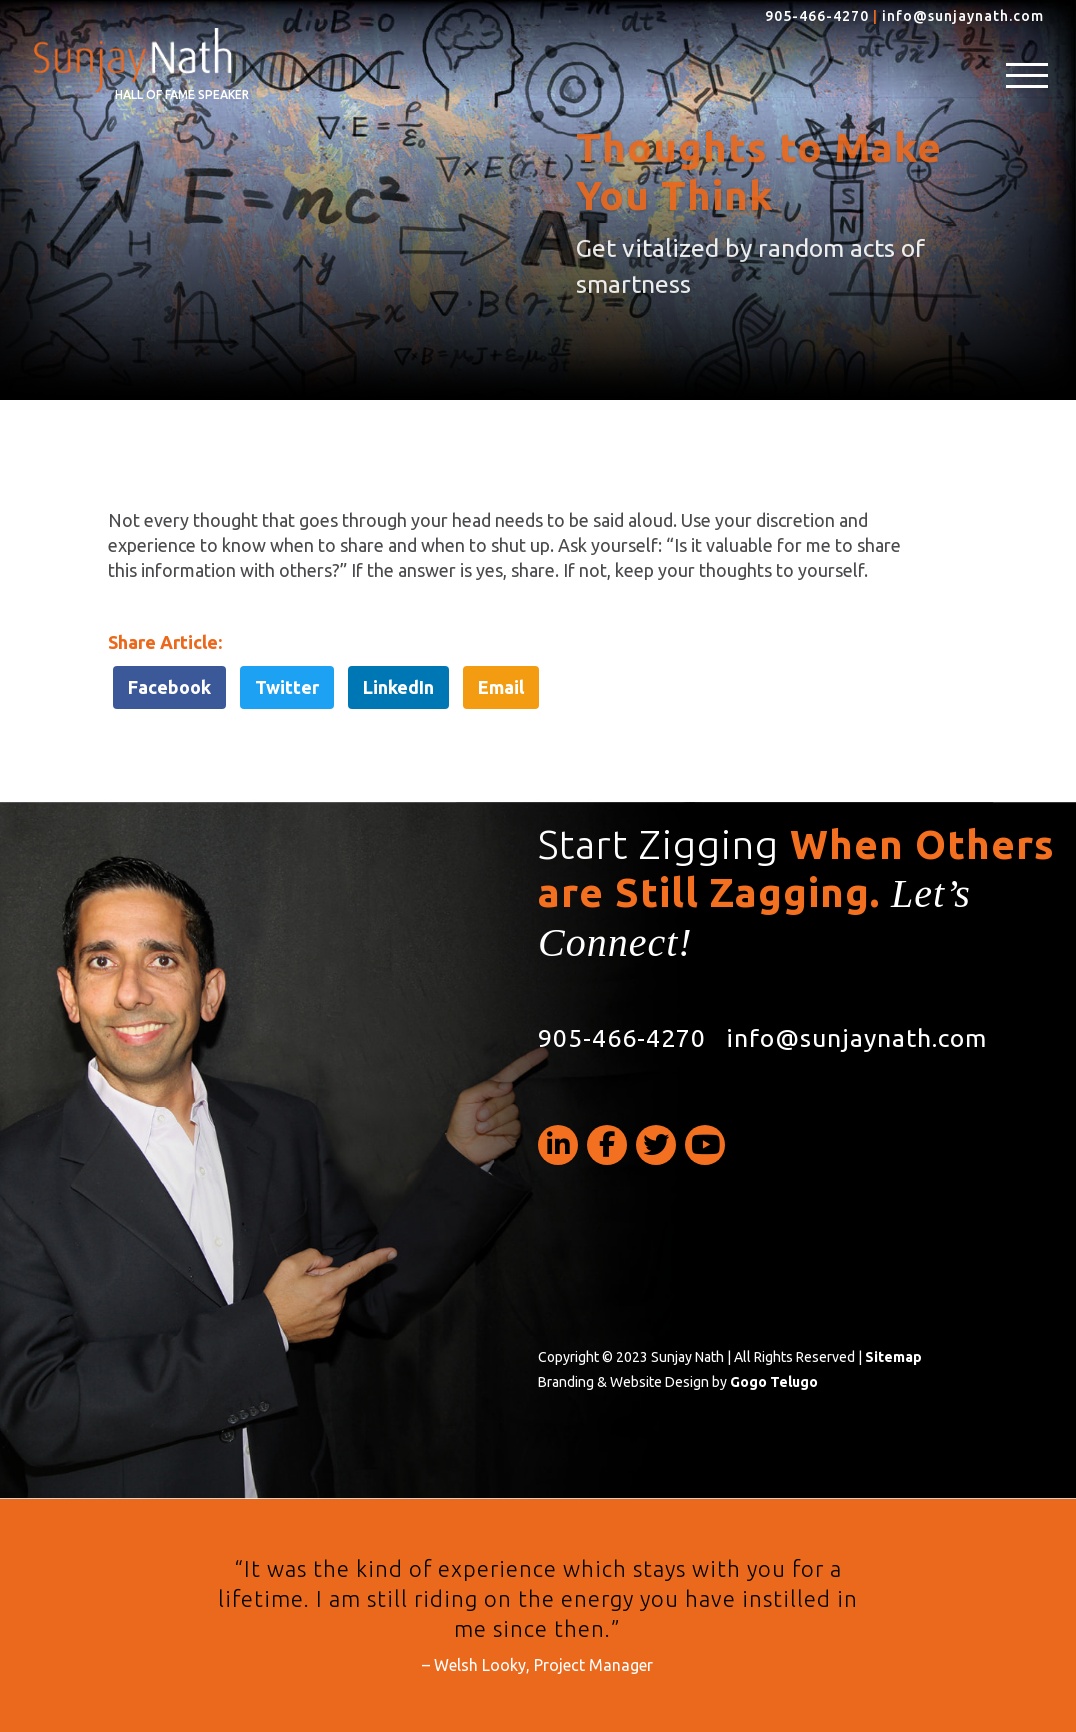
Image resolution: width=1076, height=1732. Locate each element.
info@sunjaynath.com (963, 16)
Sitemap (893, 1357)
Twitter (287, 687)
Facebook (169, 687)
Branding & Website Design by (678, 1382)
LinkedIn (398, 687)
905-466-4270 (817, 16)
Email (501, 687)
